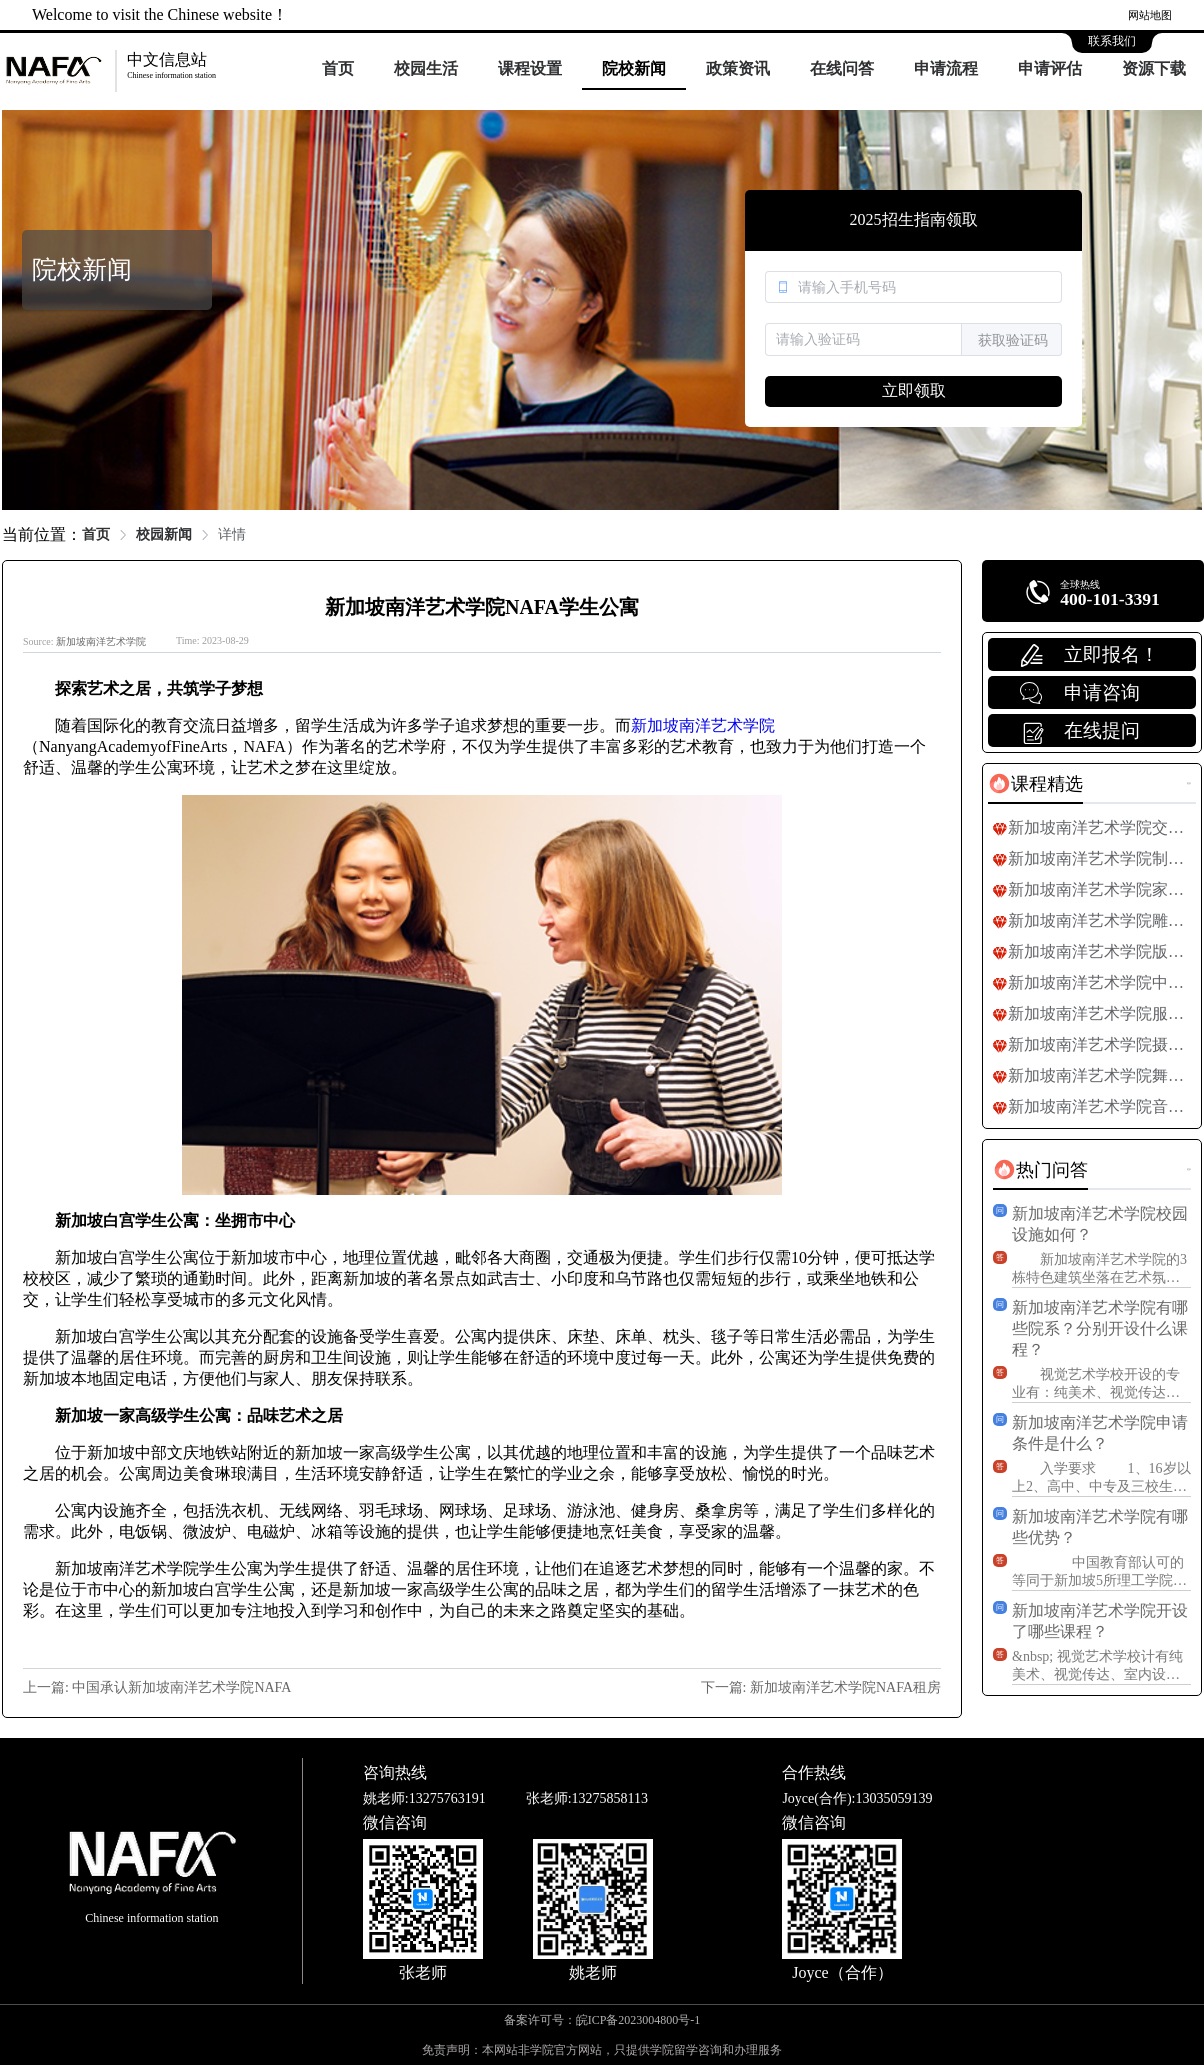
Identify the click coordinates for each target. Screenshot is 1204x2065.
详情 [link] (232, 534)
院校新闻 (634, 68)
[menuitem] (338, 70)
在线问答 (842, 68)
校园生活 (426, 68)
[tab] (1035, 784)
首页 (338, 68)
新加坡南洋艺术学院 (101, 641)
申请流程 (946, 68)
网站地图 (1150, 15)
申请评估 (1050, 68)
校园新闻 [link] (164, 534)
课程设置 (530, 68)
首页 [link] (96, 534)
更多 (1189, 783)
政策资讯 (738, 68)
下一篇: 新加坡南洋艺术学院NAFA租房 (821, 1687)
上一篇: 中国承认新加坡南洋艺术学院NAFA (157, 1687)
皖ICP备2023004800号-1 (638, 2020)
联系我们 (1112, 41)
